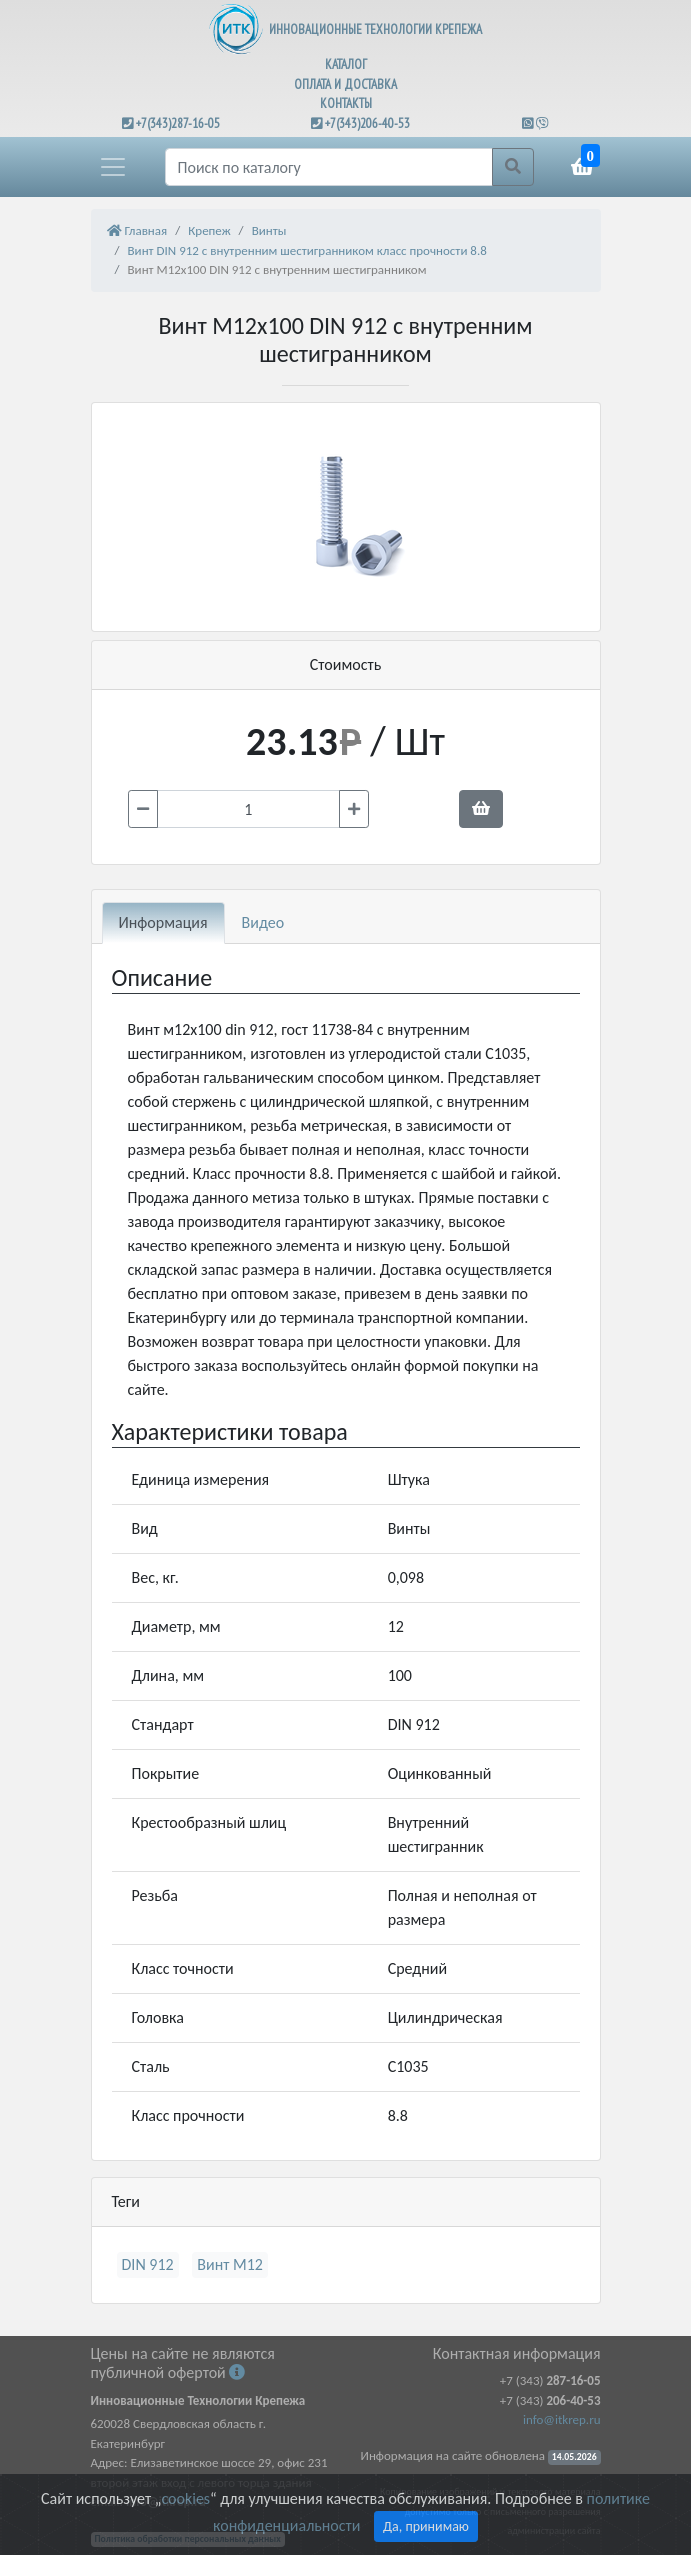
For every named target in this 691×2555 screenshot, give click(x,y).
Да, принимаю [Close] (426, 2526)
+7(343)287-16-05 (178, 123)
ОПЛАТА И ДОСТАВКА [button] (345, 84)
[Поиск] (329, 167)
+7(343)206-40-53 (367, 123)
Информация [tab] (163, 922)
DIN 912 (148, 2264)
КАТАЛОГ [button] (346, 64)
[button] (113, 167)
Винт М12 (230, 2264)
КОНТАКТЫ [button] (346, 103)
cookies (185, 2498)
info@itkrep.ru (561, 2419)
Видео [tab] (263, 922)
